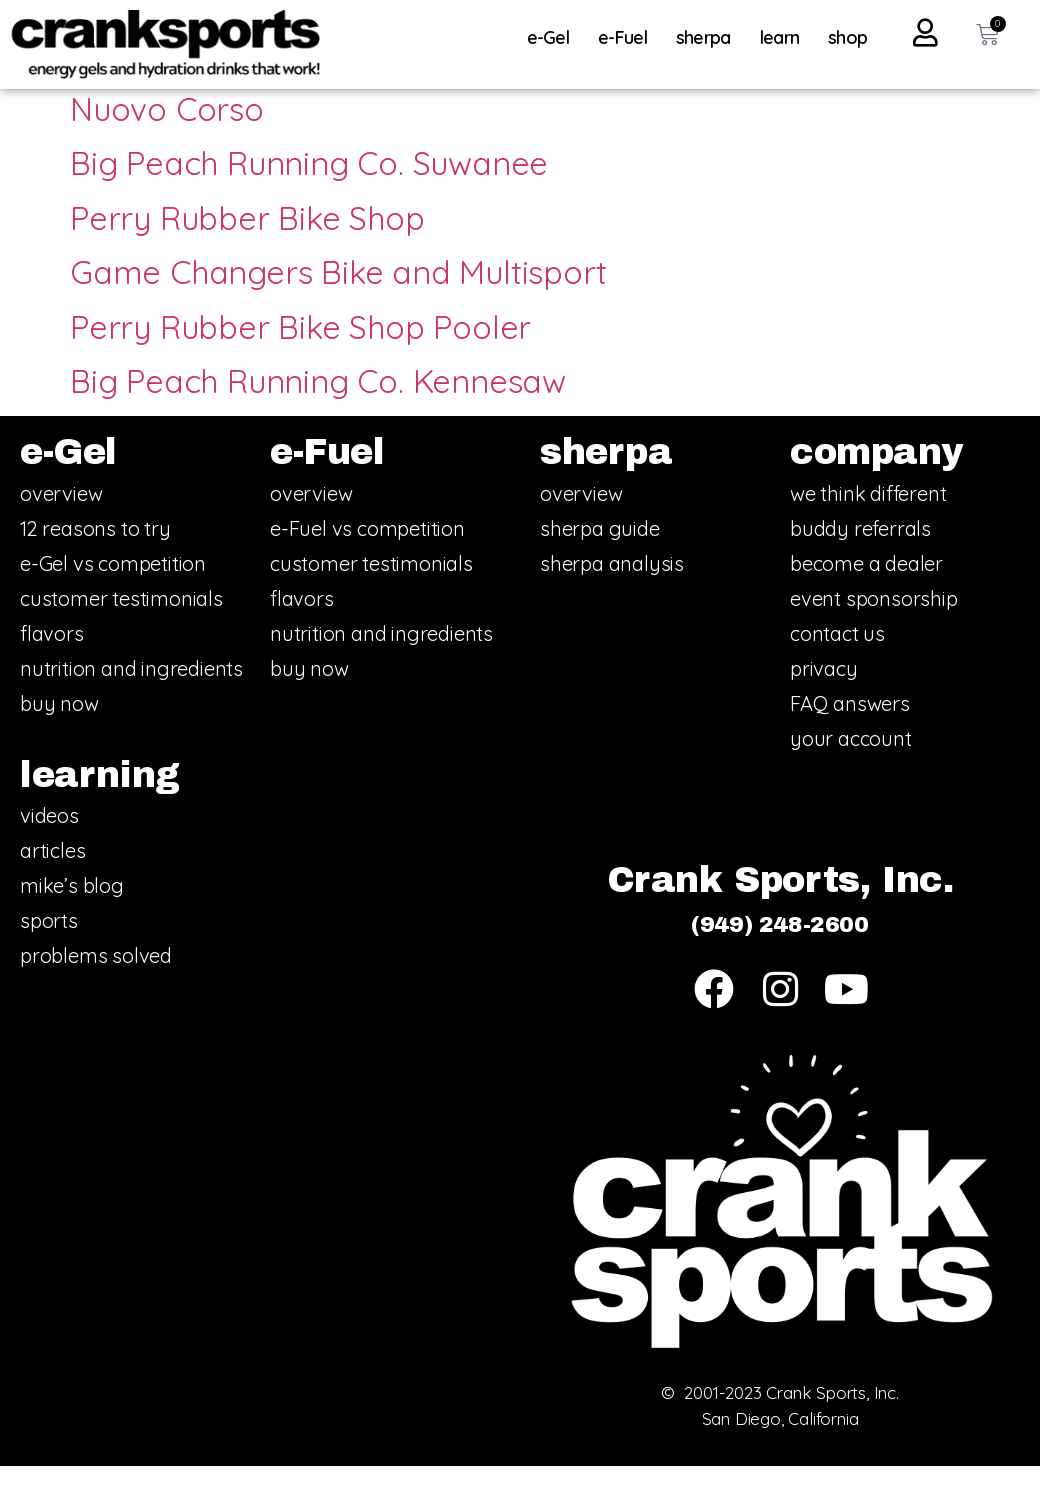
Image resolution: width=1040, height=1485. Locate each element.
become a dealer (866, 582)
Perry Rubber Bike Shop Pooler (300, 346)
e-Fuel (627, 37)
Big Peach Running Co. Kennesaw (318, 401)
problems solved (96, 975)
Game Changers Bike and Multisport (338, 292)
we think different (868, 512)
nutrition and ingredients (131, 687)
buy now (59, 722)
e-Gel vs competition (113, 582)
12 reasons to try (95, 547)
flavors (52, 652)
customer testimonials (121, 617)
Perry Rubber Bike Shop (247, 237)
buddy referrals (860, 547)
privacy (824, 687)
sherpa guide (600, 547)
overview (61, 512)
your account (851, 757)
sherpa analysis (612, 582)
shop (847, 37)
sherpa (708, 37)
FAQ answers (850, 722)
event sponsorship (874, 617)
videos (49, 835)
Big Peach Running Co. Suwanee (309, 183)
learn (785, 37)
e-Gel (553, 37)
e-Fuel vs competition (367, 547)
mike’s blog (72, 905)
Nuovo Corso (167, 129)
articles (52, 870)
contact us (837, 652)
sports (49, 940)
